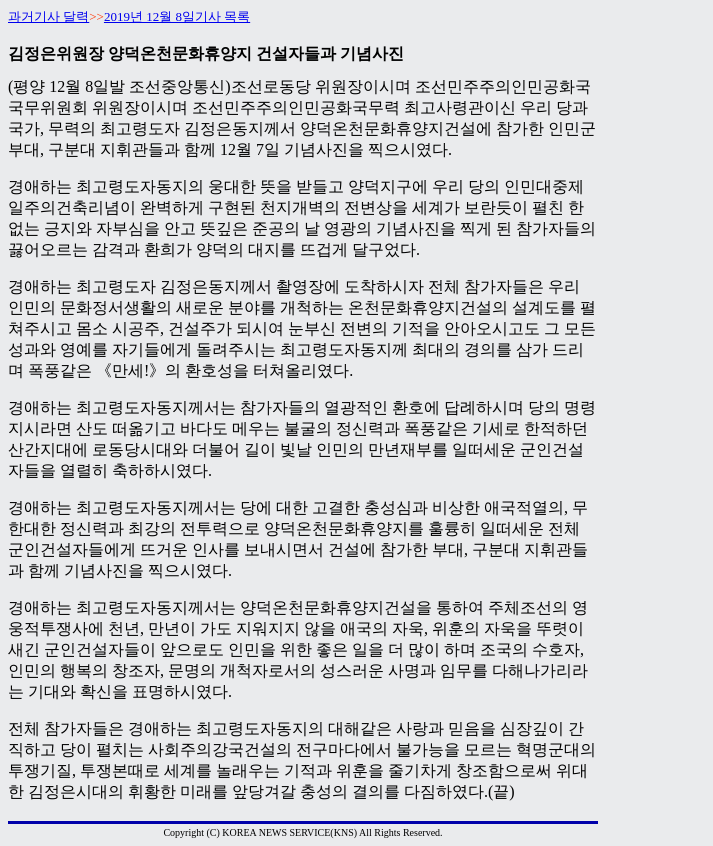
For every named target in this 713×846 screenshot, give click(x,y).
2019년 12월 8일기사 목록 (177, 16)
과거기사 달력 (48, 16)
